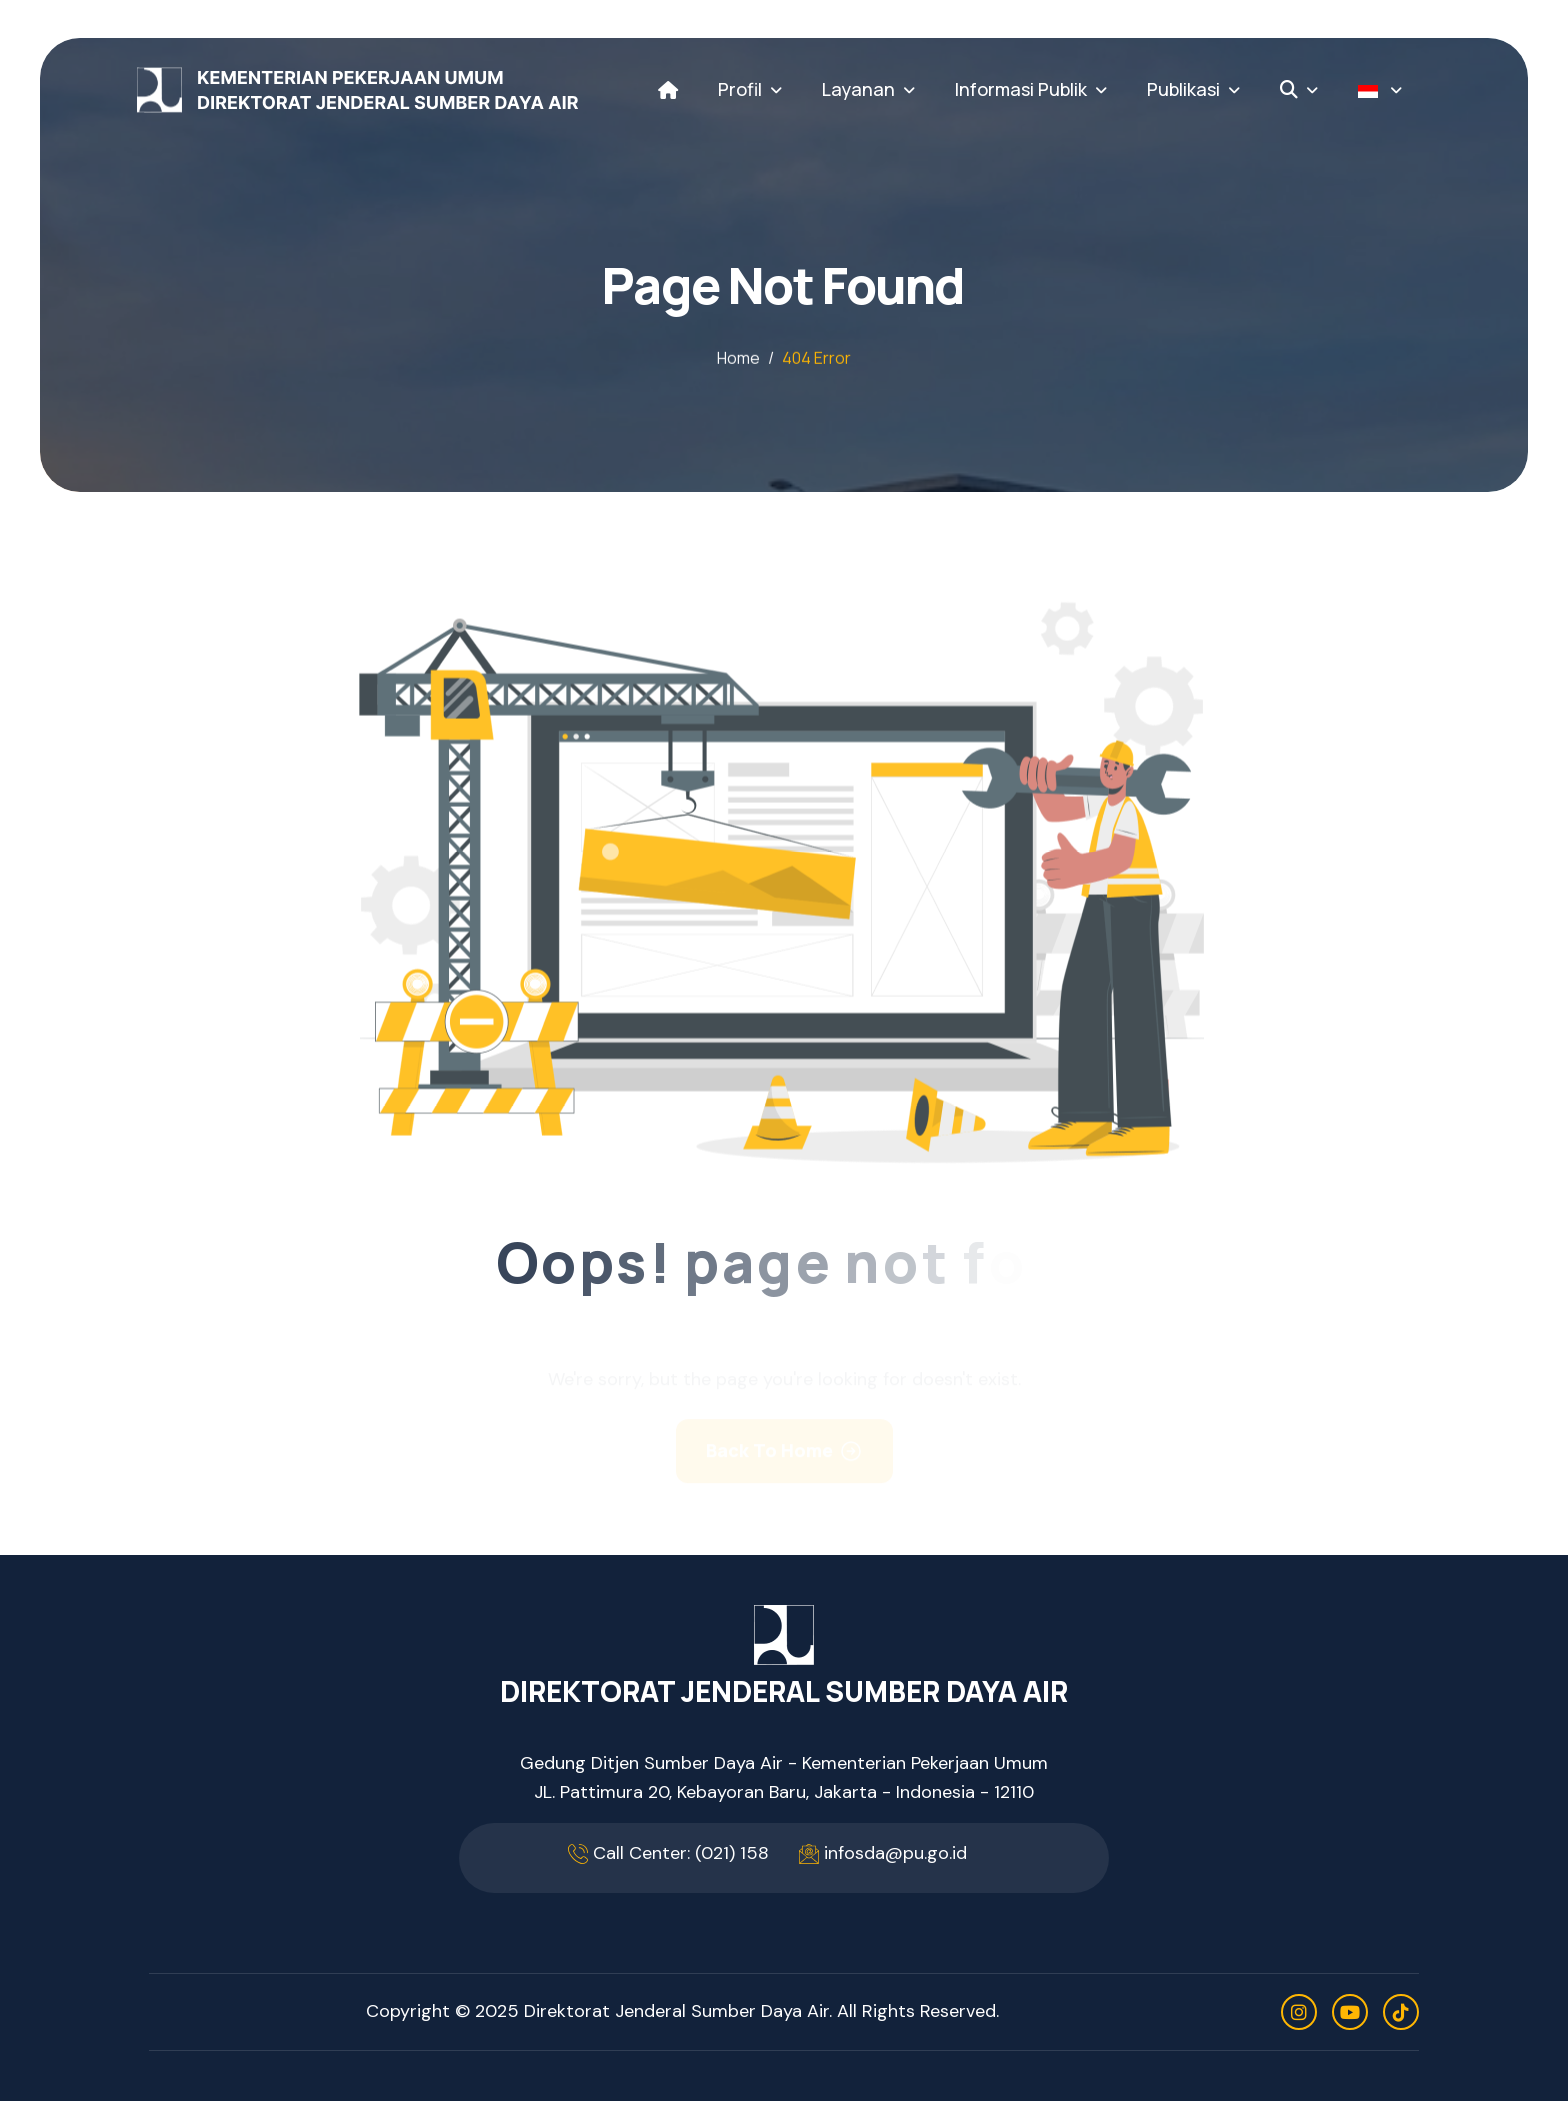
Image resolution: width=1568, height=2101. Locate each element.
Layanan (858, 89)
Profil (740, 89)
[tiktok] (1401, 2012)
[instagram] (1299, 2012)
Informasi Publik (1021, 89)
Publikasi (1183, 89)
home (738, 359)
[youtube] (1350, 2012)
